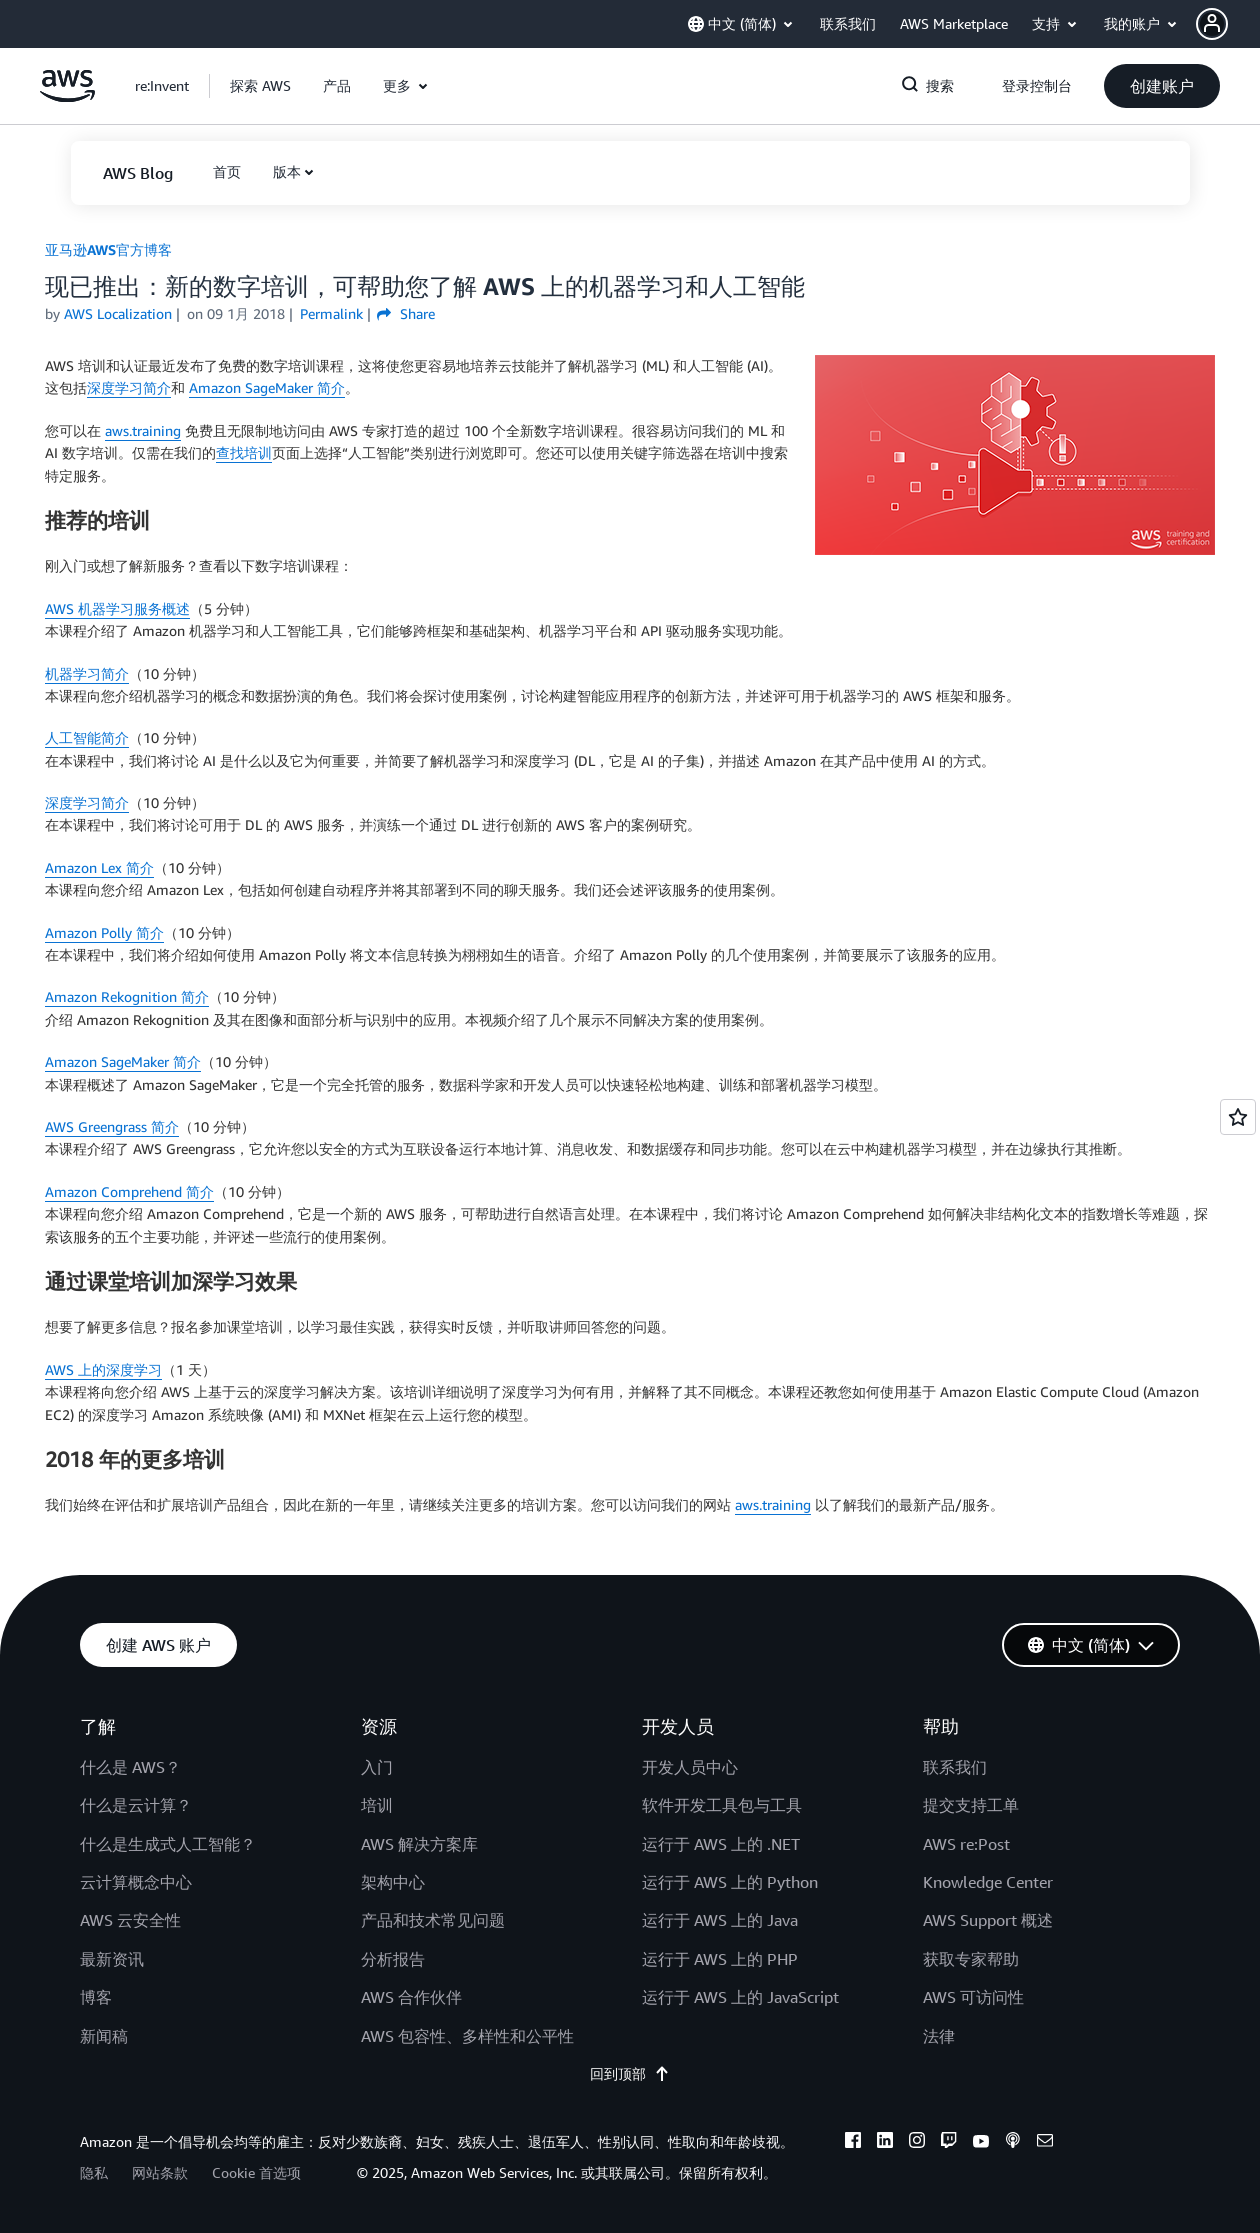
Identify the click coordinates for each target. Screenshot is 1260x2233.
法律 (939, 2036)
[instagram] (917, 2143)
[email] (1045, 2143)
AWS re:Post (966, 1844)
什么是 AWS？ (130, 1767)
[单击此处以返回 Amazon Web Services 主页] (67, 96)
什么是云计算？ (136, 1805)
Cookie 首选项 (256, 2172)
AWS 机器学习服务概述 (117, 608)
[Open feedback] (1238, 1117)
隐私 (94, 2172)
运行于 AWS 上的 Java (720, 1920)
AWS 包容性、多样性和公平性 (467, 2036)
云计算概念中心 (136, 1882)
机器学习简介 (87, 673)
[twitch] (949, 2143)
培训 (377, 1805)
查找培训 (244, 452)
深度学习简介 (129, 387)
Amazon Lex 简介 (99, 867)
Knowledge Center (988, 1882)
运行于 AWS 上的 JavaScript (740, 1997)
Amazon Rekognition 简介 (127, 996)
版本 (287, 171)
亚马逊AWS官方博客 (108, 249)
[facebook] (853, 2143)
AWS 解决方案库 (419, 1844)
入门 (377, 1767)
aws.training (143, 430)
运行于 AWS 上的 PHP (720, 1959)
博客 (96, 1997)
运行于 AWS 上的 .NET (721, 1844)
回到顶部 (630, 2073)
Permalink (331, 313)
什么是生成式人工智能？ (168, 1844)
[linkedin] (885, 2143)
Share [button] (405, 313)
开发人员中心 (690, 1767)
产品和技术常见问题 (433, 1920)
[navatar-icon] (1212, 24)
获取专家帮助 (971, 1959)
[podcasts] (1013, 2143)
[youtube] (981, 2143)
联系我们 (955, 1767)
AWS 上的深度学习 (103, 1369)
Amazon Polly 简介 (104, 932)
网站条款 (160, 2172)
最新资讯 (112, 1959)
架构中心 (393, 1882)
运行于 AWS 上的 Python (730, 1882)
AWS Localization (118, 313)
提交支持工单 (971, 1805)
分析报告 (393, 1959)
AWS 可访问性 (973, 1997)
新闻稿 (104, 2036)
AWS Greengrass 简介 (112, 1126)
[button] (1228, 24)
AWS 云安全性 (130, 1920)
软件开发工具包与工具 (722, 1805)
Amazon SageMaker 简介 (267, 387)
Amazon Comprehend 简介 (129, 1191)
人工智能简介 (87, 737)
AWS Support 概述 (988, 1920)
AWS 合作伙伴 (411, 1997)
